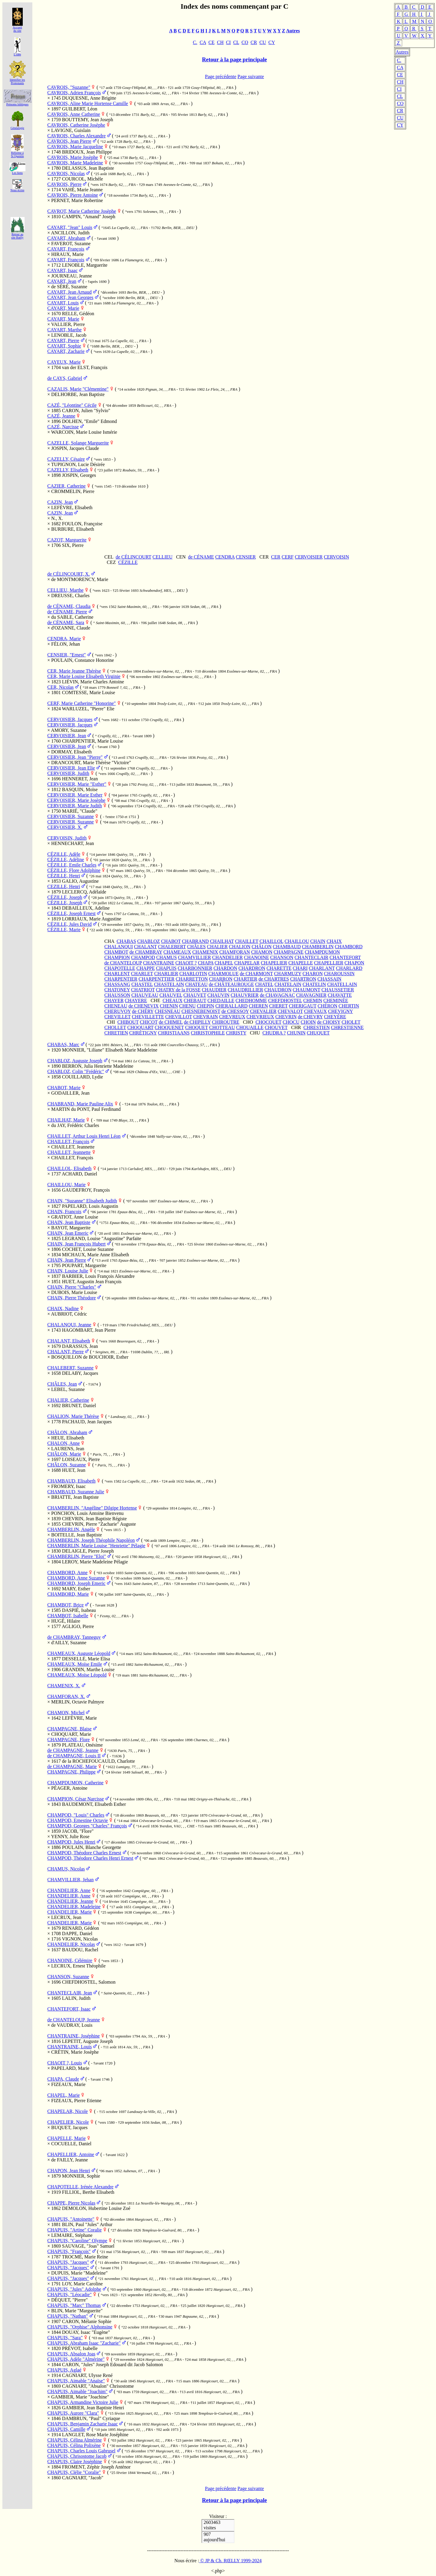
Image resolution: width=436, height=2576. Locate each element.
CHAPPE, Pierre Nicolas (71, 2202)
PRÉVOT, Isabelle (80, 2348)
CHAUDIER (214, 989)
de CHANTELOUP (123, 962)
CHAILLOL (271, 941)
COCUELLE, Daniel (71, 2143)
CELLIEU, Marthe (65, 590)
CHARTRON (303, 978)
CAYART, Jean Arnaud (69, 292)
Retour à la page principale (234, 59)
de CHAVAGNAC (277, 995)
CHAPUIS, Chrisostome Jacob (77, 2456)
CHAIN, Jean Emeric (67, 1233)
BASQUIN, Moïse (80, 789)
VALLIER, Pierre (68, 324)
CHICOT (149, 1022)
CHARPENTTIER (157, 978)
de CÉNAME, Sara (65, 622)
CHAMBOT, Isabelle (67, 1615)
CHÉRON (327, 1005)
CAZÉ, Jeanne (61, 415)
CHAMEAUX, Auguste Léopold (78, 1653)
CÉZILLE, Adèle (63, 854)
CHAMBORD (348, 946)
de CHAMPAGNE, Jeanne (73, 1750)
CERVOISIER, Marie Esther (74, 794)
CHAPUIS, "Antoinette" (70, 2219)
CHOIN (308, 1022)
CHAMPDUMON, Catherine (75, 1782)
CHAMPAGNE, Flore (68, 1739)
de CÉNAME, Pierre (67, 611)
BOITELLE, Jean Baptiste (76, 1534)
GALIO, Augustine (80, 881)
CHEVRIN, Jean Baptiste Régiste (94, 1518)
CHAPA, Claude (63, 2079)
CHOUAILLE (250, 1027)
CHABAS (126, 941)
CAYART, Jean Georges (70, 297)
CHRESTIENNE (347, 1027)
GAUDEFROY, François (86, 1190)
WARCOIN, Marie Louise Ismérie (84, 432)
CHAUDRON (278, 989)
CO (400, 103)
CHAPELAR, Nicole (67, 2111)
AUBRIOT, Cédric (69, 1313)
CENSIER (246, 556)
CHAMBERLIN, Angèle (71, 1529)
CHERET (278, 1005)
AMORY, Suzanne (69, 730)
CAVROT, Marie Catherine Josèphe (81, 211)
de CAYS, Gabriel (64, 378)
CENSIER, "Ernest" (66, 654)
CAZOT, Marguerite (67, 539)
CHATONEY (117, 989)
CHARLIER (166, 973)
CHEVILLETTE (148, 1016)
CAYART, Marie (63, 308)
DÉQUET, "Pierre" (69, 2299)
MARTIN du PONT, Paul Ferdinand (86, 1109)
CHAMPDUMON (322, 952)
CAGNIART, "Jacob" (82, 2477)
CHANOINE (256, 957)
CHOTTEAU (222, 1027)
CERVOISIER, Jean (66, 735)
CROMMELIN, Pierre (72, 491)
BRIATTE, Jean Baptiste (75, 1497)
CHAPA (206, 962)
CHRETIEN (116, 1032)
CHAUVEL (171, 995)
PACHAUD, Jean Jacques (87, 1421)
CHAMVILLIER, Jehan (70, 1879)
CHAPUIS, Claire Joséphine (74, 2461)
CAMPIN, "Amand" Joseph (88, 216)
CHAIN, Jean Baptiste (68, 1222)
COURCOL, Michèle (82, 178)
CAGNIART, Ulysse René (87, 2375)
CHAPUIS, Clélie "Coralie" (74, 2472)
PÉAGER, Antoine (69, 1788)
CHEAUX (173, 1000)
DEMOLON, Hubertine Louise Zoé (96, 2208)
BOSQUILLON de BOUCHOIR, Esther (89, 1357)
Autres (402, 51)
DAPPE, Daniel (77, 1933)
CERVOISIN (336, 556)
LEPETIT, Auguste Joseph (87, 2041)
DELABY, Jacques (80, 1373)
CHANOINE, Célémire (69, 1960)
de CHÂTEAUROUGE (231, 984)
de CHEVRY (310, 1016)
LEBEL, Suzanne (68, 1389)
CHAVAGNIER (311, 995)
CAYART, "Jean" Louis (69, 227)
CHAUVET (194, 995)
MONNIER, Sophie (81, 2175)
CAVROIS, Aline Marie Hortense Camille (87, 103)
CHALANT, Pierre (65, 1351)
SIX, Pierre (73, 545)
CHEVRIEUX (260, 1016)
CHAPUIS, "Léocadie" (69, 2294)
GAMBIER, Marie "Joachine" (80, 2396)
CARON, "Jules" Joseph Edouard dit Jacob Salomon (112, 2364)
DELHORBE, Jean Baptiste (78, 394)
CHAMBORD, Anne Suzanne (76, 1577)
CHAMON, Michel (65, 1712)
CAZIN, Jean (60, 502)
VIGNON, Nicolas (80, 1938)
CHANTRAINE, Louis (69, 2046)
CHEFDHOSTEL (285, 1000)
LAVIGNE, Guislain (70, 130)
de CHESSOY (235, 1011)
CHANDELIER (227, 957)
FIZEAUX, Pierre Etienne (76, 2100)
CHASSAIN (329, 978)
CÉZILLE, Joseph (64, 897)
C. (399, 60)
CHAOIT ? (186, 962)
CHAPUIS (166, 968)
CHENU (187, 1005)
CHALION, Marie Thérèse (73, 1416)
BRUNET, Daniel (79, 1405)
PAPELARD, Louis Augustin (90, 1206)
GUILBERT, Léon (79, 108)
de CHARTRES (273, 978)
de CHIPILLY (197, 1022)
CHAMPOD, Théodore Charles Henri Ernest (90, 1858)
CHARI (300, 968)
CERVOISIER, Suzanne (70, 816)
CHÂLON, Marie (64, 1454)
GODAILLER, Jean (70, 1093)
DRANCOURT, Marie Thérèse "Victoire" (91, 762)
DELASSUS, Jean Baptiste (88, 168)
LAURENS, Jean (67, 1448)
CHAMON (261, 952)
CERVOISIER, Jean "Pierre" (75, 757)
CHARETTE (279, 968)
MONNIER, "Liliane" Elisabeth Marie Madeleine (109, 1049)
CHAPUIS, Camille (66, 2429)
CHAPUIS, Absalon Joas (71, 2353)
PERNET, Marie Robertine (77, 200)
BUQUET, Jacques (69, 2127)
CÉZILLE (128, 562)
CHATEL (264, 984)
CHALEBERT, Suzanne (70, 1367)
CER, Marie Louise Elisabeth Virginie (83, 676)
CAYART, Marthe (64, 329)
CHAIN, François (64, 1211)
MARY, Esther (76, 1588)
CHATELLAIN (342, 984)
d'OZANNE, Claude (70, 627)
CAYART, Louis (63, 302)
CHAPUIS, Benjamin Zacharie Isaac (82, 2423)
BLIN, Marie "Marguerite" (76, 2310)
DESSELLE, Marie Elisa (86, 1658)
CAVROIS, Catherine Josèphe (76, 125)
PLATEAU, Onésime (82, 1744)
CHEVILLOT (178, 1016)
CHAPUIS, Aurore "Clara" (73, 2413)
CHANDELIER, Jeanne (70, 1901)
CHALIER (217, 946)
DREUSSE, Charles (70, 595)
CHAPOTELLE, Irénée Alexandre (80, 2186)
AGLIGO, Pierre (78, 1626)
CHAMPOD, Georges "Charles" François (87, 1825)
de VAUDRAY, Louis (72, 2025)
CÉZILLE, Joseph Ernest (71, 913)
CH (400, 81)
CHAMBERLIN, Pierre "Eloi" (76, 1556)
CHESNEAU (167, 1011)
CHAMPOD (143, 957)
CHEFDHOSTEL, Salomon (89, 1982)
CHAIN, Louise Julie (67, 1270)
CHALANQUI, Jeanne (69, 1324)
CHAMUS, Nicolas (66, 1868)
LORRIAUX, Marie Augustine (91, 918)
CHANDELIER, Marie (69, 1911)
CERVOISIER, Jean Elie (71, 767)
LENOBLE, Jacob (68, 335)
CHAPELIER (274, 962)
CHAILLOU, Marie (66, 1184)
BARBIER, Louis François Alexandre (98, 1276)
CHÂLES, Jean (62, 1383)
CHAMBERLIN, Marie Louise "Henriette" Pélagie (96, 1545)
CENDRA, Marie (64, 638)
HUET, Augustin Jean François (92, 1281)
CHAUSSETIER (338, 989)
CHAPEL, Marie (63, 2095)
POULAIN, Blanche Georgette (91, 1847)
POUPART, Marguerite (84, 1265)
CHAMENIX (205, 952)
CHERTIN (349, 1005)
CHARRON (220, 978)
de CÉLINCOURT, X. (68, 574)
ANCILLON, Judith (70, 232)
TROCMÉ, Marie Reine (85, 2256)
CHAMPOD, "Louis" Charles (75, 1815)
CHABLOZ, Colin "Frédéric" (75, 1071)
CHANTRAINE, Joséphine (73, 2035)
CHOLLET (115, 1027)
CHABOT (171, 941)
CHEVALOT (290, 1011)
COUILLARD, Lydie (82, 1076)
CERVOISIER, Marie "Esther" (76, 784)
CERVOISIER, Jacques (70, 719)
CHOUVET (276, 1027)
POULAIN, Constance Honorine (82, 660)
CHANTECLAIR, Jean (69, 1992)
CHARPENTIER (121, 978)
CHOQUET (196, 1027)
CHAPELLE (300, 962)
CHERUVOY (118, 1011)
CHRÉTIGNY (143, 1032)
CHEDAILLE (221, 1000)
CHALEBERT (172, 946)
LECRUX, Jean (66, 1917)
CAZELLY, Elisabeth (67, 469)
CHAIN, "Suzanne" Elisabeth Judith (82, 1200)
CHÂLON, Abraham (67, 1432)
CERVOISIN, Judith (67, 838)
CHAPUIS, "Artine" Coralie (74, 2229)
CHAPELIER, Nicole (68, 2122)
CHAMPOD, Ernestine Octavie (77, 1820)
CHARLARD (349, 968)
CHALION (239, 946)
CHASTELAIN (169, 984)
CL (400, 96)
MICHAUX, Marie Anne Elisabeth (95, 1254)
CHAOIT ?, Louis (64, 2062)
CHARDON (225, 968)
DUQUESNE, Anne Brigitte (89, 98)
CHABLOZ (148, 941)
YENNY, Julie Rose (70, 1836)
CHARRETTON (192, 978)
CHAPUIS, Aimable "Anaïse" (76, 2380)
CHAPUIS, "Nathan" (67, 2316)
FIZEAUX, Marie (68, 2084)
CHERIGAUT (303, 1005)
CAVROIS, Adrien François (74, 92)
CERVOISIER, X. (64, 827)
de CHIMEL (171, 1022)
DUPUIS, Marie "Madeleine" (79, 2272)
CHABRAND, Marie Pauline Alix (80, 1103)
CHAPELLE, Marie (66, 2138)
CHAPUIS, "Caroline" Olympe (77, 2240)
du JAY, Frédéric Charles (75, 1125)
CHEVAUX (315, 1011)
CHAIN (318, 941)
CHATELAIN (288, 984)
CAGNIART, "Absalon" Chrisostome (98, 2386)
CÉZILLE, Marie (64, 929)
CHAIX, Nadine (63, 1308)
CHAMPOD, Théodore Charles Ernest (84, 1852)
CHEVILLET (118, 1016)
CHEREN (258, 1005)
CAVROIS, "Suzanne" (68, 87)
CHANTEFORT (345, 957)
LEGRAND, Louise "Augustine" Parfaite (101, 1238)
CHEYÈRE (335, 1016)
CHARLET (142, 973)
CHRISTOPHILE (208, 1032)
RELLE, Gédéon (78, 313)
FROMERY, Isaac (68, 1486)
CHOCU (291, 1022)
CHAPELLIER (328, 962)
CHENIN (169, 1005)
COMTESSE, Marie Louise (88, 692)
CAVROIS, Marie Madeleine (75, 162)
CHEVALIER (263, 1011)
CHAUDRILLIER (245, 989)
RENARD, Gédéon (80, 1928)
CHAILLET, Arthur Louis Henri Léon (84, 1136)
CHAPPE (146, 968)
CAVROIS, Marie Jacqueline (75, 146)
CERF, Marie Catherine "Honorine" (81, 703)
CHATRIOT (143, 989)
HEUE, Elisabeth (67, 1437)
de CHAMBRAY (145, 952)
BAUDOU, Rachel (80, 1949)
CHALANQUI (119, 946)
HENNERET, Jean (80, 778)
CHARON (312, 973)
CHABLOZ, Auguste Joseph (74, 1060)
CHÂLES (196, 946)
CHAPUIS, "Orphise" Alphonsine (79, 2326)
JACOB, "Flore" (78, 1831)
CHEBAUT (195, 1000)
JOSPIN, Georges (79, 475)
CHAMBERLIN (318, 946)
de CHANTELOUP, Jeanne (73, 2019)
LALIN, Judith (76, 1998)
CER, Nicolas (60, 687)
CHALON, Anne (63, 1443)
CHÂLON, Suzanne (66, 1464)
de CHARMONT (256, 973)
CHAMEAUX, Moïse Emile (74, 1664)
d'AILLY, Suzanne (68, 1642)
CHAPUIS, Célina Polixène (74, 2445)
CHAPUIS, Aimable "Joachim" (77, 2391)
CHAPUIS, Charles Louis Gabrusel (81, 2450)
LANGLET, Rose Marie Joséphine (95, 2434)
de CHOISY (328, 1022)
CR (400, 110)
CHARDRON (251, 968)
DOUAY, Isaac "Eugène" (86, 2332)
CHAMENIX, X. (63, 1685)
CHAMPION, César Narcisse (75, 1798)
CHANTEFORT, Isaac (69, 2008)
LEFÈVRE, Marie (79, 1718)
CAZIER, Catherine (66, 486)
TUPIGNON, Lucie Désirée (78, 464)
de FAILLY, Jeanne (69, 2159)
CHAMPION (117, 957)
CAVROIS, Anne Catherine (73, 114)
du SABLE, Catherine (72, 617)
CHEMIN (312, 1000)
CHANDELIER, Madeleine (74, 1906)
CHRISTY (236, 1032)
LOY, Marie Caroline (82, 2283)
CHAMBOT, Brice (65, 1604)
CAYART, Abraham (66, 238)
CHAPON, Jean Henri (68, 2170)
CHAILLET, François (68, 1141)
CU (400, 117)
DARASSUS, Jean (80, 1346)
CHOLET (351, 1022)
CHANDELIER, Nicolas (71, 1944)
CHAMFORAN (234, 952)
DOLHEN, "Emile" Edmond (89, 421)
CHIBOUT (128, 1022)
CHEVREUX (232, 1016)
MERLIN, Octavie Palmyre (77, 1701)
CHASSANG (117, 984)
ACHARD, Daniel (79, 1173)
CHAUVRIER (244, 995)
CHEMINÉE (335, 1000)
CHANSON (281, 957)
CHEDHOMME (251, 1000)
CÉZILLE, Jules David (69, 924)
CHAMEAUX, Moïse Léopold (77, 1674)
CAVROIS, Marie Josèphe (72, 157)
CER (275, 556)
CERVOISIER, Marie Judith (74, 805)
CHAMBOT (116, 952)
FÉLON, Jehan (65, 644)
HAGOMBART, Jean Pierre (89, 1330)
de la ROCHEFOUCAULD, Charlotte (98, 1761)
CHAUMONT (306, 989)
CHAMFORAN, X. (66, 1696)
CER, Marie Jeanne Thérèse (74, 670)
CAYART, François (65, 248)
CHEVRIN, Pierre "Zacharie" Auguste (99, 1524)
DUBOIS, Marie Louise (74, 1292)
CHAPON (354, 962)
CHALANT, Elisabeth (68, 1340)
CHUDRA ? (274, 1032)
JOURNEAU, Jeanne (71, 275)
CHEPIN (205, 1005)
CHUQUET (318, 1032)
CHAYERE (136, 1000)
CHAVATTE (340, 995)
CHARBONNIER (195, 968)
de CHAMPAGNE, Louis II (74, 1755)
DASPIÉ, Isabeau (79, 1610)
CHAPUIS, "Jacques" (68, 2262)
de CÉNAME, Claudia (68, 606)
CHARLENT (117, 973)
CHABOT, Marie (64, 1087)
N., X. (57, 518)
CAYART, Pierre (63, 340)
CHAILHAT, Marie (66, 1119)
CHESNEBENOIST (200, 1011)
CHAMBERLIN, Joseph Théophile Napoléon (91, 1540)
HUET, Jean (73, 1470)
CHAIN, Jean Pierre (66, 1260)
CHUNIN (296, 1032)
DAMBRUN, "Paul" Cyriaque (91, 2418)
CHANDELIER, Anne (68, 1890)
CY (400, 125)
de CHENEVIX (143, 1005)
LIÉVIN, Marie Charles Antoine (93, 681)
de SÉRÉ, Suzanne (69, 286)
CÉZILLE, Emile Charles (71, 864)
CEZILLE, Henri (63, 886)
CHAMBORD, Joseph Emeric (76, 1583)
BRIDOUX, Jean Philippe (87, 151)
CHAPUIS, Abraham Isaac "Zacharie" (84, 2343)
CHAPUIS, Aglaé (64, 2369)
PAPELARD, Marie (70, 2068)
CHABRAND (195, 941)
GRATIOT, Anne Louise (74, 1216)
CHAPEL (224, 962)
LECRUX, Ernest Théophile (78, 1965)
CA (400, 67)
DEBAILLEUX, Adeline (86, 908)
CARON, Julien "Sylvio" (86, 410)
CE (400, 74)
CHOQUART (140, 1027)
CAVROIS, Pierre (64, 184)
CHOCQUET (268, 1022)
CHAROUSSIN (339, 973)
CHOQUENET (169, 1027)
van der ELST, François (85, 367)
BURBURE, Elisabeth (72, 529)
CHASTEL (142, 984)
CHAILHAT (222, 941)
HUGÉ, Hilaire (65, 1621)
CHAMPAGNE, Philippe (71, 1771)
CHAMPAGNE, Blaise (69, 1728)
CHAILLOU (296, 941)
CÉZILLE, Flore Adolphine (73, 870)
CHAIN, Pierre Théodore (71, 1297)
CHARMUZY (287, 973)
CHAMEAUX (177, 952)
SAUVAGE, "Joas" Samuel (88, 2246)
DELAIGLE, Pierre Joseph (88, 1551)
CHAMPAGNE (289, 952)
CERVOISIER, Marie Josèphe (76, 800)
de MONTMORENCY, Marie (79, 579)
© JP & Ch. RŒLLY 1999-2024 (230, 2560)
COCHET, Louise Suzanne (88, 1249)
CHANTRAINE (158, 962)
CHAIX (334, 941)
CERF (287, 556)
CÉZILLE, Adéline (65, 859)
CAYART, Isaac (62, 270)
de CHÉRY (143, 1011)
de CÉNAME (201, 556)
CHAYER (114, 1000)
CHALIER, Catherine (68, 1400)
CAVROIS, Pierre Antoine (72, 195)
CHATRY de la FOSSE (178, 989)
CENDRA (225, 556)
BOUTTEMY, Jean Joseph (87, 119)
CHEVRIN (285, 1016)
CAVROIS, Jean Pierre (69, 141)
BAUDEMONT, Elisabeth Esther (94, 1804)
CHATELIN (314, 984)
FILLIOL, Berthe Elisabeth (88, 2192)
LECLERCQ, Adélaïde (84, 891)
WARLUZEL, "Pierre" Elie (88, 708)
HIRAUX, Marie (67, 254)
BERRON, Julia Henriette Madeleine (97, 1066)
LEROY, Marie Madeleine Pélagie (95, 1561)
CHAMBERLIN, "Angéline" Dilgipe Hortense (92, 1507)
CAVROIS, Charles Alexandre (76, 135)
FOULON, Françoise (82, 523)
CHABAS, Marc (63, 1044)
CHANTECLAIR (311, 957)
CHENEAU (116, 1005)
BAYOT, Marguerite (70, 1227)
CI (399, 89)
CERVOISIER (309, 556)
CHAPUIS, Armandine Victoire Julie (82, 2402)
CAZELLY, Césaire (66, 459)
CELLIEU (162, 556)
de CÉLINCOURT (133, 556)
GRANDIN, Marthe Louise (88, 1669)
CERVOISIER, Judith (68, 773)
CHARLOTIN (193, 973)
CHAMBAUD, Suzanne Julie (75, 1491)
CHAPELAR (246, 962)
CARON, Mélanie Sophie (86, 2321)
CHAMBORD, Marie (68, 1594)
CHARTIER (245, 978)
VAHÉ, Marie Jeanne (82, 189)
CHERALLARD (231, 1005)
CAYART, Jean (61, 281)
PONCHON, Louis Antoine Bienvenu (87, 1513)
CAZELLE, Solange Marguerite (78, 442)
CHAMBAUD (287, 946)
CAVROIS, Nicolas (66, 173)
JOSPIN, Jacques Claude (75, 448)
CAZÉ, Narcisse (63, 426)
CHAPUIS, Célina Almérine (74, 2440)
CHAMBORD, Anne (67, 1572)
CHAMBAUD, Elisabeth (71, 1480)
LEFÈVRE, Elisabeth (72, 507)
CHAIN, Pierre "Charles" (71, 1286)
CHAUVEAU (144, 995)
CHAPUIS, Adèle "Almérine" (76, 2359)
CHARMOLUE (223, 973)
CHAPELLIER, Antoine (70, 2154)
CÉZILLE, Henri (63, 875)
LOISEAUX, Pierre (81, 1459)
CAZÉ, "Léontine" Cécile (72, 405)
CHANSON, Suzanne (68, 1976)
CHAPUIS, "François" (69, 2251)
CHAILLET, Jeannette (73, 1146)
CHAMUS (166, 957)
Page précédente (220, 76)
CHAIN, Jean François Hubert (76, 1243)
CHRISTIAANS (174, 1032)
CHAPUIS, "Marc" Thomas (74, 2305)
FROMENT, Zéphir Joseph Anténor (96, 2466)
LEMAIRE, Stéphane (72, 2235)
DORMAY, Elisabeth (71, 751)
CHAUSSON (117, 995)
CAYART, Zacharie (65, 351)
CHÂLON (262, 946)
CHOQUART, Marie (71, 1734)
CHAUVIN (219, 995)
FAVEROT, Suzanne (71, 243)
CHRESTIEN (316, 1027)
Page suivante (250, 76)
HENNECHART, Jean (72, 843)
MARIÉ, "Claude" (79, 811)
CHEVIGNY (340, 1011)
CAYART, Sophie (64, 345)
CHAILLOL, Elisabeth (69, 1168)
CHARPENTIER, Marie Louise (92, 741)
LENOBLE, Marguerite (85, 265)
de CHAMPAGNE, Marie (72, 1766)
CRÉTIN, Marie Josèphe (75, 2052)
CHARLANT (322, 968)
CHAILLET (246, 941)
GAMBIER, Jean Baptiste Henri (93, 2407)
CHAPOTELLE (120, 968)
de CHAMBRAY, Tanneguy (74, 1637)
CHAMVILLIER (194, 957)
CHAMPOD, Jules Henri (71, 1841)
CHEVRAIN (205, 1016)
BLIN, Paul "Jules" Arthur (87, 2224)
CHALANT (145, 946)
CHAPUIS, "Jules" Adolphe (74, 2289)
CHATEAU (196, 984)
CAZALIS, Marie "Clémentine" (78, 389)
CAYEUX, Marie (64, 362)
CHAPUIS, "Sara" (65, 2337)
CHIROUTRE (226, 1022)
